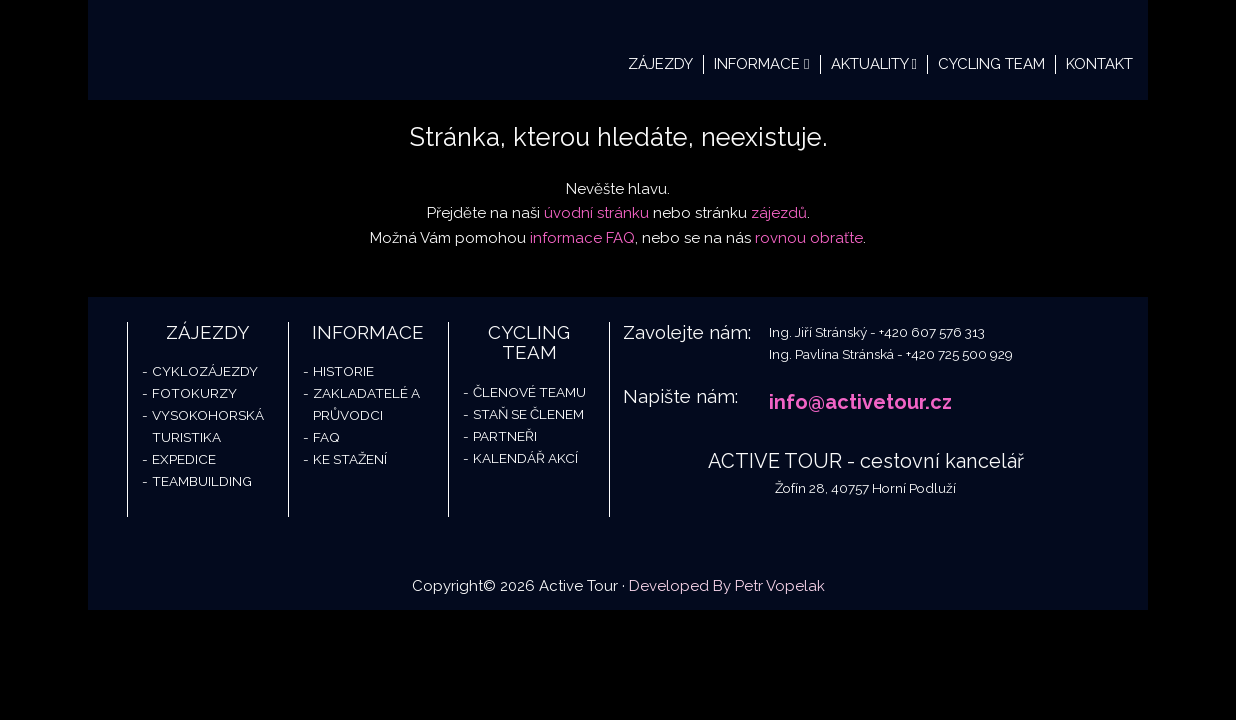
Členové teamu (529, 392)
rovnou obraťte (809, 238)
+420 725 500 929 (959, 354)
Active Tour (238, 50)
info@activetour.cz (860, 402)
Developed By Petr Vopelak (727, 586)
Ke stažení (350, 459)
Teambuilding (202, 481)
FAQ (326, 437)
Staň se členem (528, 414)
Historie (343, 371)
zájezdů (779, 213)
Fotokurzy (194, 393)
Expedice (184, 459)
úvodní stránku (596, 213)
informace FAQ (582, 238)
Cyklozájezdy (205, 371)
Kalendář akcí (525, 458)
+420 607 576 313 (932, 332)
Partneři (505, 436)
